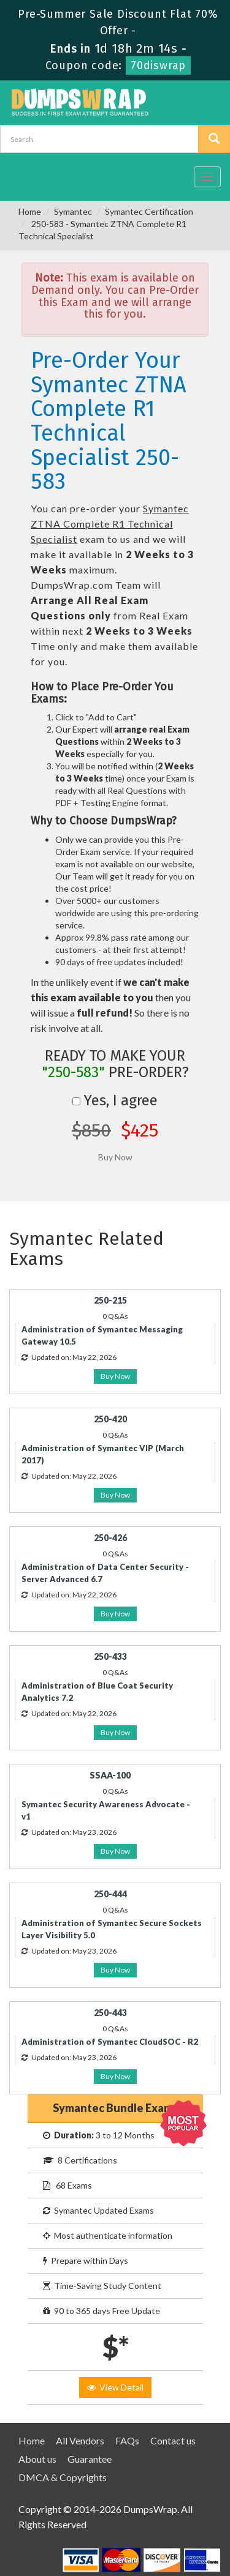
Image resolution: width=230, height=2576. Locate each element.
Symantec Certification (149, 211)
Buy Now (115, 1376)
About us (37, 2459)
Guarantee (89, 2459)
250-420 (110, 1419)
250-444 (110, 1894)
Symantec (73, 211)
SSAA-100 (110, 1775)
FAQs (127, 2440)
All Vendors (80, 2440)
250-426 (110, 1538)
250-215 (110, 1300)
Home (29, 211)
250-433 (110, 1656)
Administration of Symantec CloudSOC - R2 (109, 2042)
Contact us (173, 2440)
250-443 (110, 2012)
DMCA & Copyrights (62, 2477)
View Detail (115, 2387)
